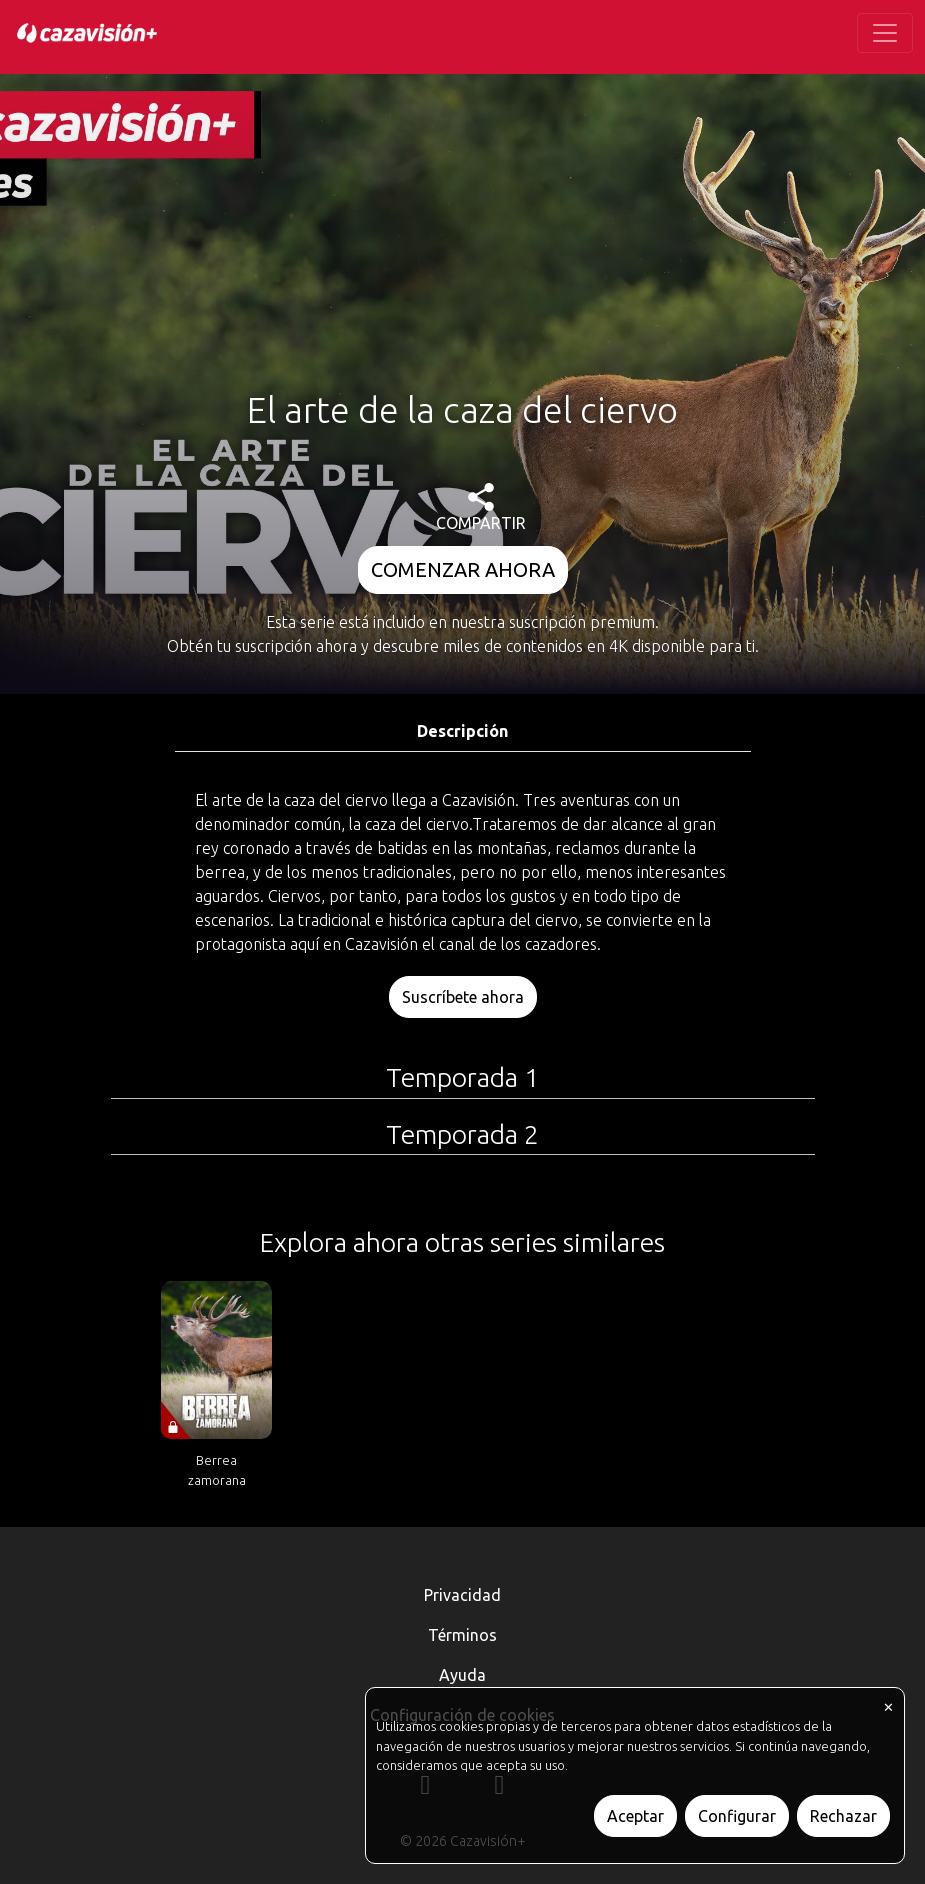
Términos (462, 1635)
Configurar (737, 1816)
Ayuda (462, 1675)
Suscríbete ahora (463, 997)
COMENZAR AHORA (463, 569)
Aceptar (635, 1816)
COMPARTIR (481, 507)
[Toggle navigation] (885, 33)
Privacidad (462, 1595)
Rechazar (843, 1816)
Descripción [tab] (462, 731)
